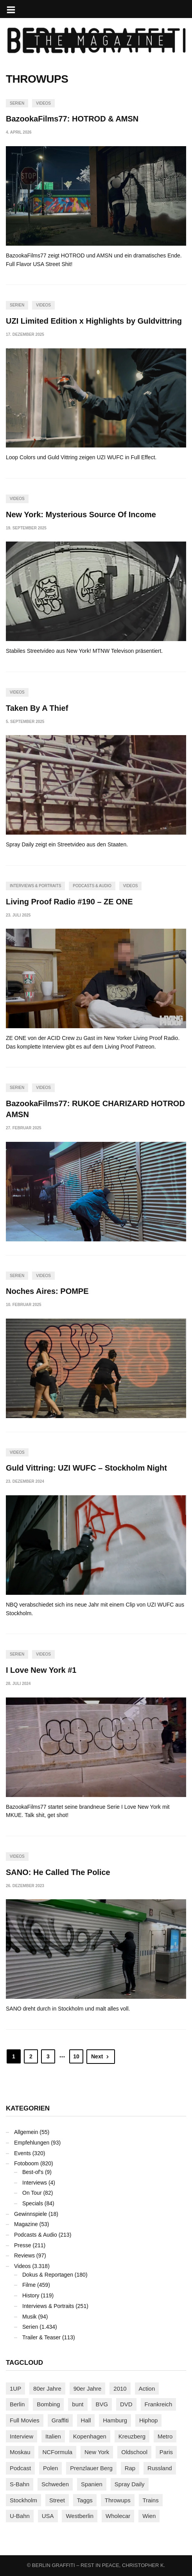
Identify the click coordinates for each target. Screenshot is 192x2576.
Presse (22, 2245)
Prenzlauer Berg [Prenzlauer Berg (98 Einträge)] (91, 2468)
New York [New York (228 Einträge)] (96, 2452)
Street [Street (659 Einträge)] (57, 2500)
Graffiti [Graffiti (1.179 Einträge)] (60, 2420)
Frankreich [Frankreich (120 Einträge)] (158, 2404)
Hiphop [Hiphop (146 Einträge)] (148, 2420)
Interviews (34, 2182)
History (30, 2295)
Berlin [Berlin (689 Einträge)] (17, 2404)
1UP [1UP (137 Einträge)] (15, 2388)
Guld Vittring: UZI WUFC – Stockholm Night (86, 1468)
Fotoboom (26, 2163)
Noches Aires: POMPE (47, 1291)
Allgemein (26, 2132)
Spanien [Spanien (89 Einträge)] (91, 2484)
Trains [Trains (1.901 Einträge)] (151, 2500)
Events (22, 2153)
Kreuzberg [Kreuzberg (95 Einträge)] (131, 2436)
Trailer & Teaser (41, 2337)
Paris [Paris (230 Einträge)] (166, 2452)
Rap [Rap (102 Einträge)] (130, 2468)
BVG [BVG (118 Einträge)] (101, 2404)
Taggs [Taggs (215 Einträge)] (85, 2500)
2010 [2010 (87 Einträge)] (119, 2388)
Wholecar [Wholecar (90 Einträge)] (118, 2516)
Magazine (26, 2224)
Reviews (24, 2255)
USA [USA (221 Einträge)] (48, 2516)
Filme (29, 2285)
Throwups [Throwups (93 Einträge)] (118, 2500)
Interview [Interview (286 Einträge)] (21, 2436)
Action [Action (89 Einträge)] (147, 2388)
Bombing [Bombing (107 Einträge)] (48, 2404)
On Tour (32, 2193)
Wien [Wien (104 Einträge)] (149, 2516)
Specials (32, 2203)
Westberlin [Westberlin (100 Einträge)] (79, 2516)
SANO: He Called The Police (58, 1872)
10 (76, 2056)
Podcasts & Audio (92, 886)
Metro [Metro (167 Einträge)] (165, 2436)
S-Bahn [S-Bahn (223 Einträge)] (19, 2484)
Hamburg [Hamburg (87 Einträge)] (115, 2420)
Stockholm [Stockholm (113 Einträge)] (23, 2500)
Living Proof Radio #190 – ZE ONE (69, 901)
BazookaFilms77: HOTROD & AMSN (72, 118)
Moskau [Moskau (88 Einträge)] (20, 2452)
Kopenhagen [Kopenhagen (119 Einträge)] (89, 2436)
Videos (43, 103)
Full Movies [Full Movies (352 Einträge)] (24, 2420)
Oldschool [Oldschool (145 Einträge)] (134, 2452)
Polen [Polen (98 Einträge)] (50, 2468)
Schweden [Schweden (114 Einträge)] (55, 2484)
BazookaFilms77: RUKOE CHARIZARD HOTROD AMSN (95, 1109)
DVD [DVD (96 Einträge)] (126, 2404)
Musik (29, 2316)
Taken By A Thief (37, 708)
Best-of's (32, 2172)
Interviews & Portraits (35, 886)
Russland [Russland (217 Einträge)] (159, 2468)
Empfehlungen (31, 2142)
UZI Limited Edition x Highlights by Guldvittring (94, 321)
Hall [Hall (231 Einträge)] (86, 2420)
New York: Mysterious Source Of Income (81, 514)
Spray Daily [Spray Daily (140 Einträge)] (130, 2484)
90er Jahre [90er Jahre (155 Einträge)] (88, 2388)
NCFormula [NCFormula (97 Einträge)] (57, 2452)
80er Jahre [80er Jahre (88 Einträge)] (47, 2388)
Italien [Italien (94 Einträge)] (53, 2436)
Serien (17, 103)
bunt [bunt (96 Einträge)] (77, 2404)
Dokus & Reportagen (47, 2275)
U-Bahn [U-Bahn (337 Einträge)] (20, 2516)
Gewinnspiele (30, 2214)
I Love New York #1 (41, 1670)
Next (100, 2056)
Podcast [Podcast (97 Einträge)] (20, 2468)
